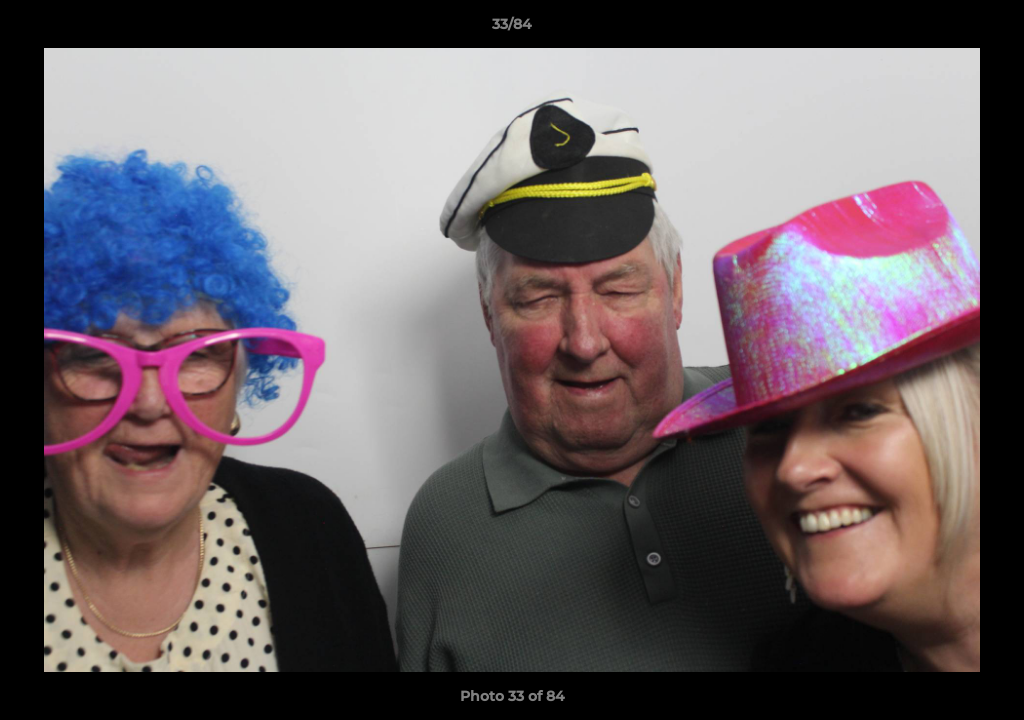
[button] (988, 29)
